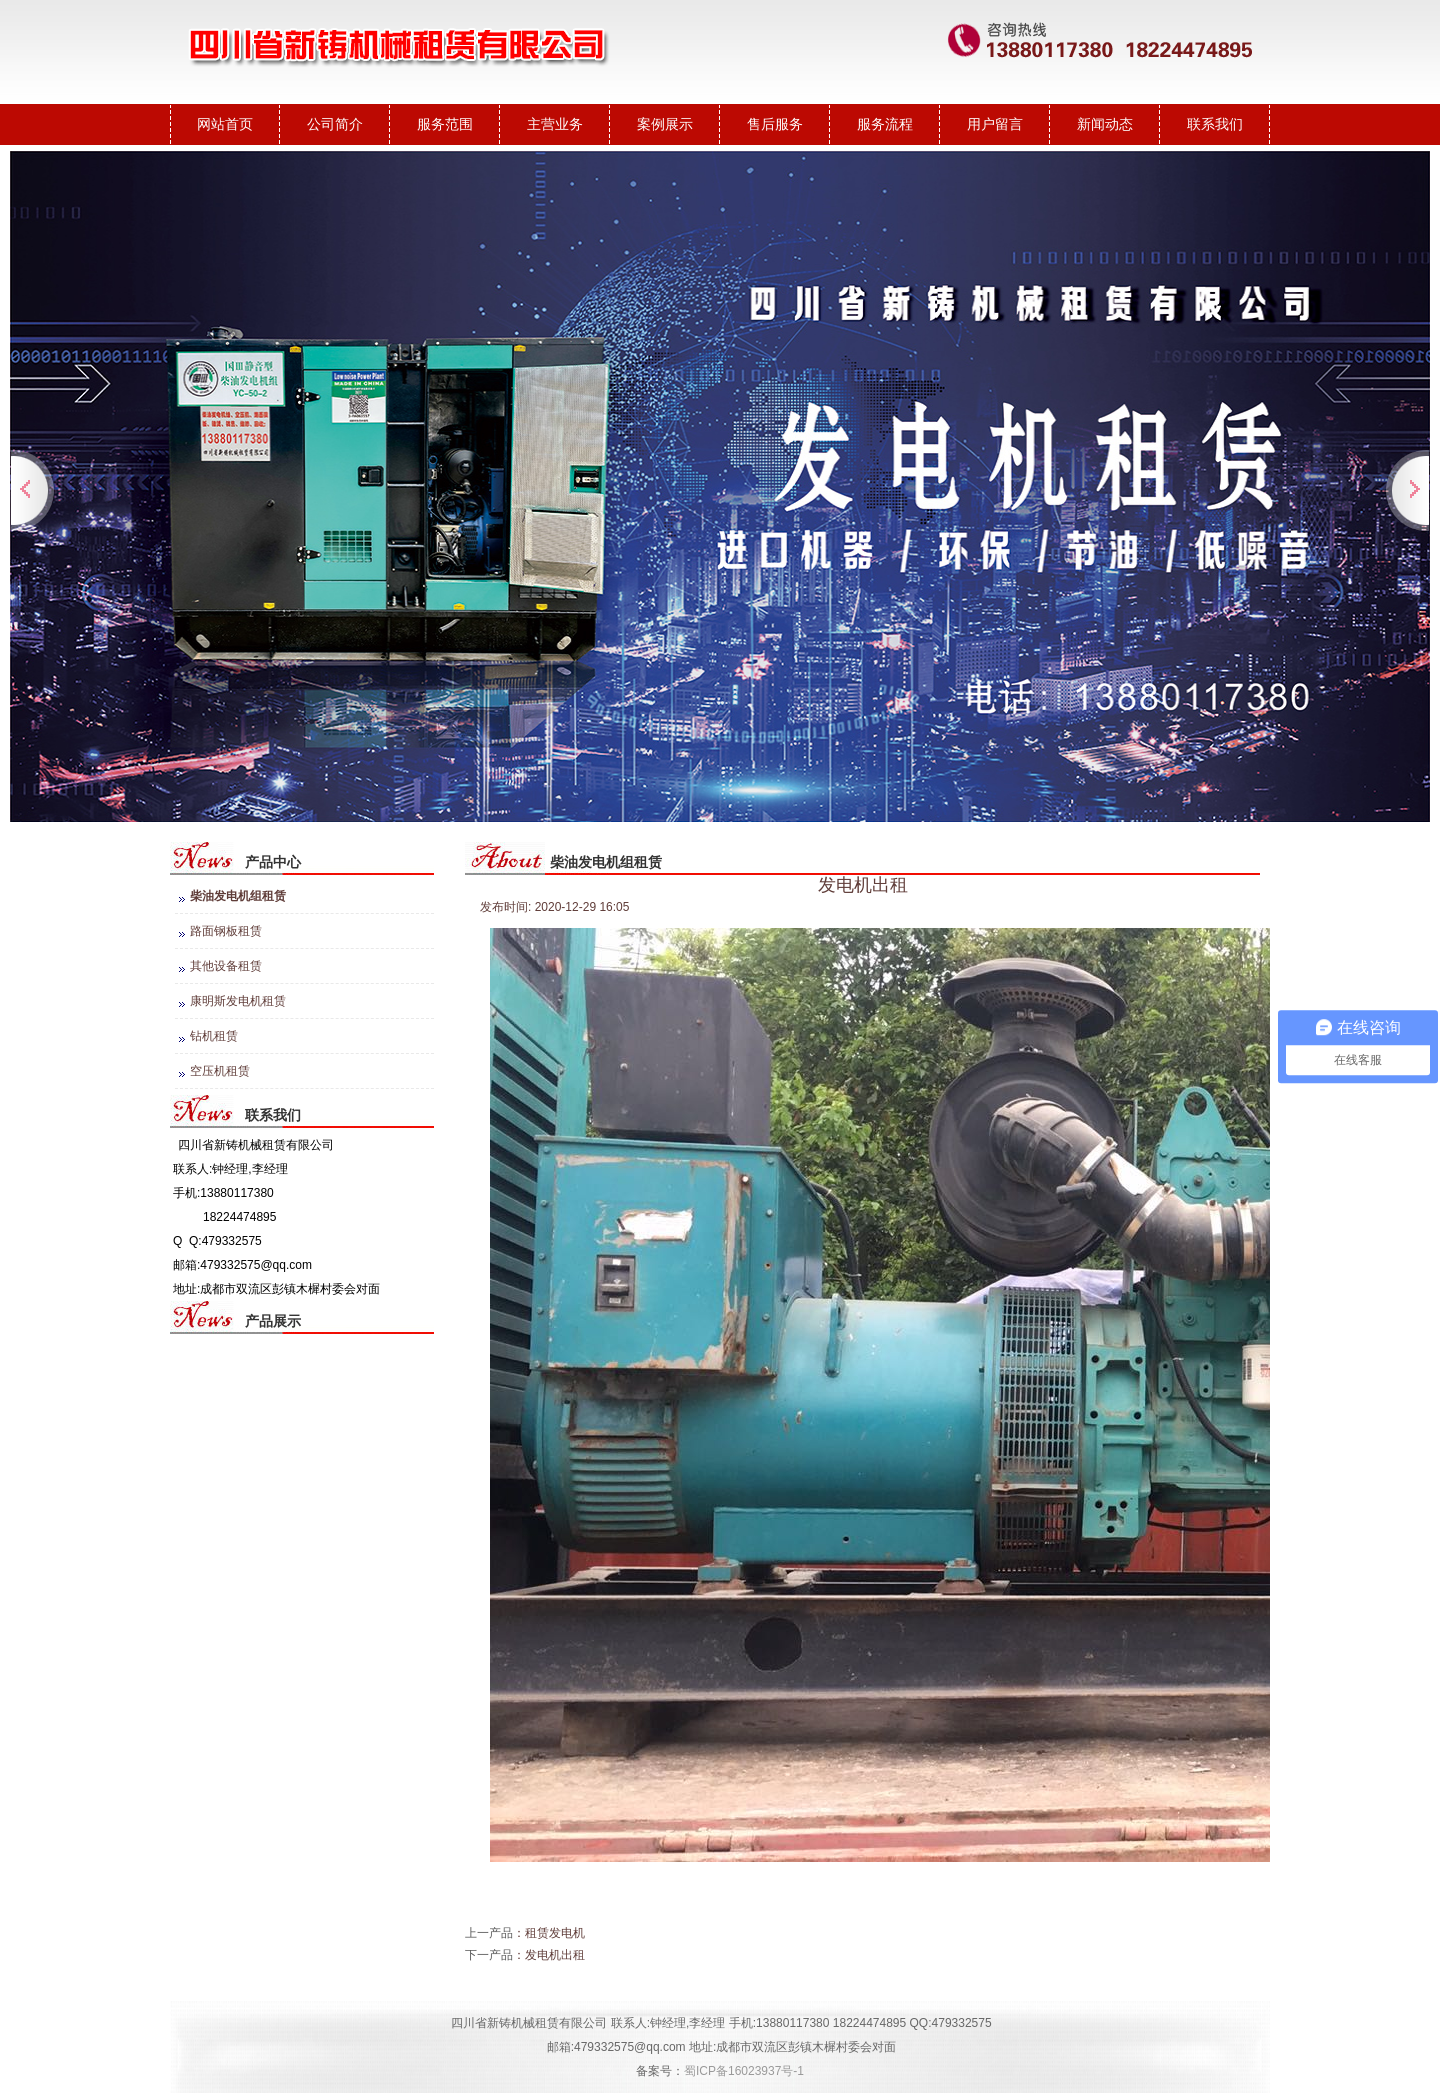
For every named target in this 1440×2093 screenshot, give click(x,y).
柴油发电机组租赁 (238, 896)
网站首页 (225, 124)
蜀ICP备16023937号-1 (744, 2071)
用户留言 (995, 124)
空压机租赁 (220, 1071)
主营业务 (555, 124)
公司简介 (335, 124)
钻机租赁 (214, 1036)
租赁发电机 (555, 1933)
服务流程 (885, 124)
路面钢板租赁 (226, 931)
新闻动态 (1105, 124)
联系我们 (1215, 124)
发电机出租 (555, 1955)
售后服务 (775, 124)
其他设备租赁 (226, 966)
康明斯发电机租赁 (238, 1001)
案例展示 (665, 124)
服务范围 (445, 124)
